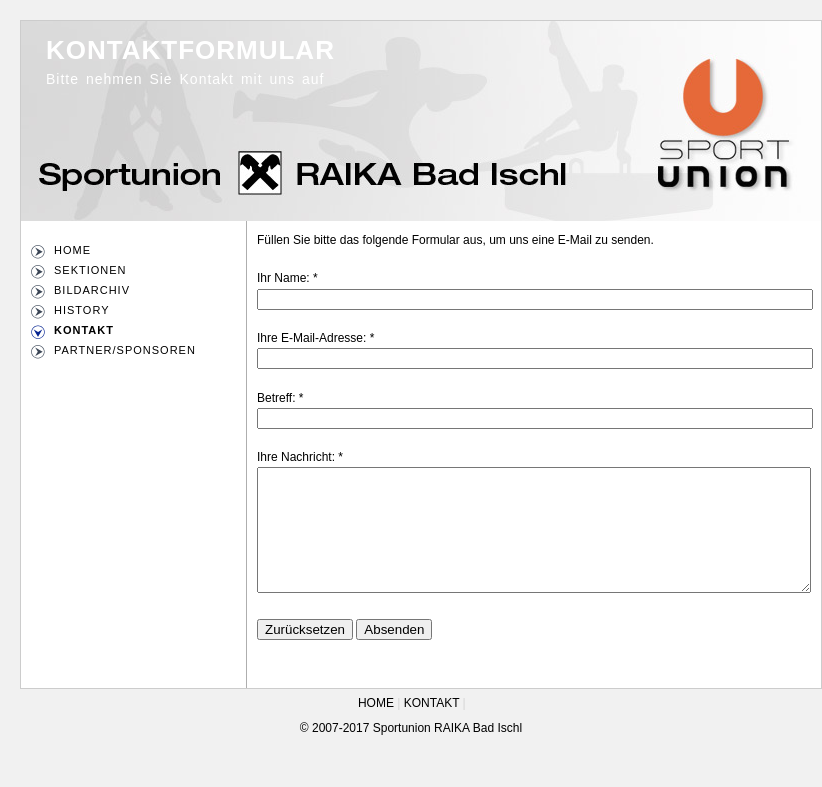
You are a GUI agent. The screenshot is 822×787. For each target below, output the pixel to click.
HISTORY (82, 310)
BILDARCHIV (92, 290)
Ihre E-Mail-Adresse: (311, 338)
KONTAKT (84, 330)
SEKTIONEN (90, 270)
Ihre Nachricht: (296, 457)
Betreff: (276, 398)
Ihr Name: (283, 278)
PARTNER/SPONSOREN (125, 350)
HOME (72, 250)
